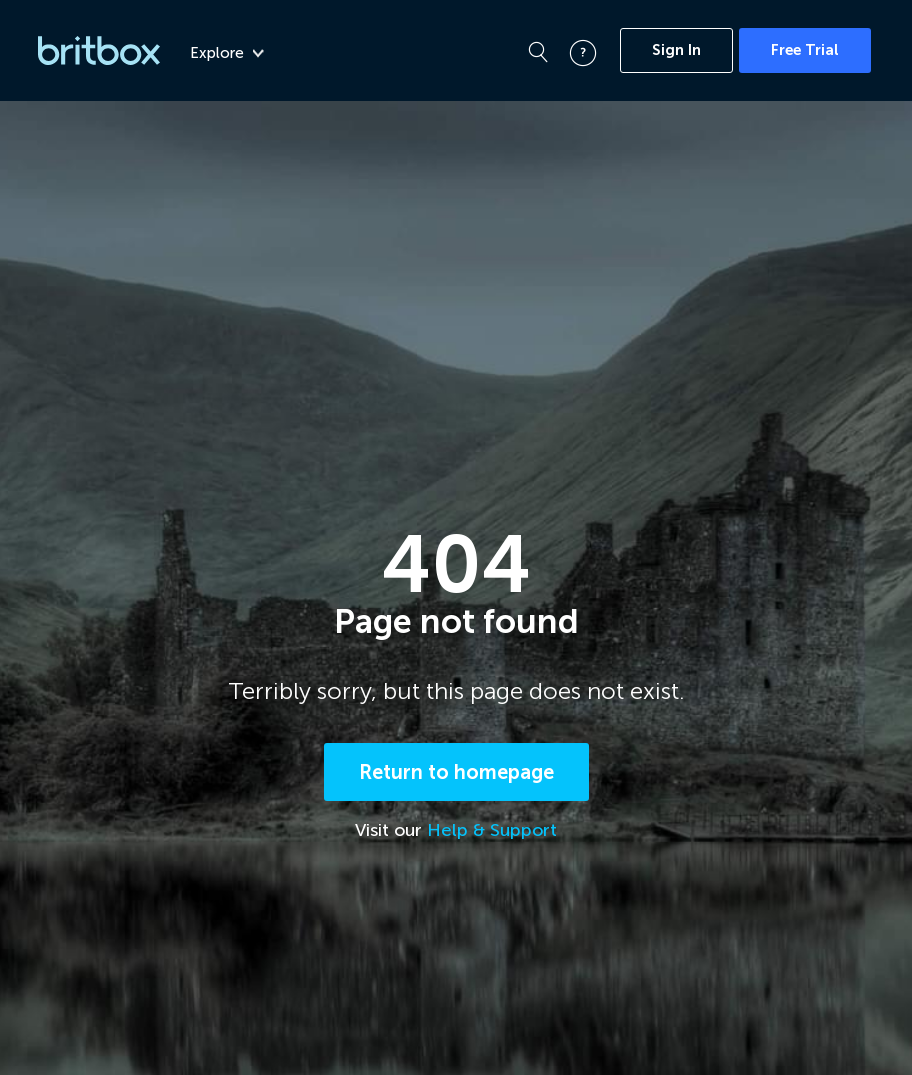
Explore (227, 53)
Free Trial (805, 50)
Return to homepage (456, 775)
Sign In (676, 50)
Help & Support (492, 833)
